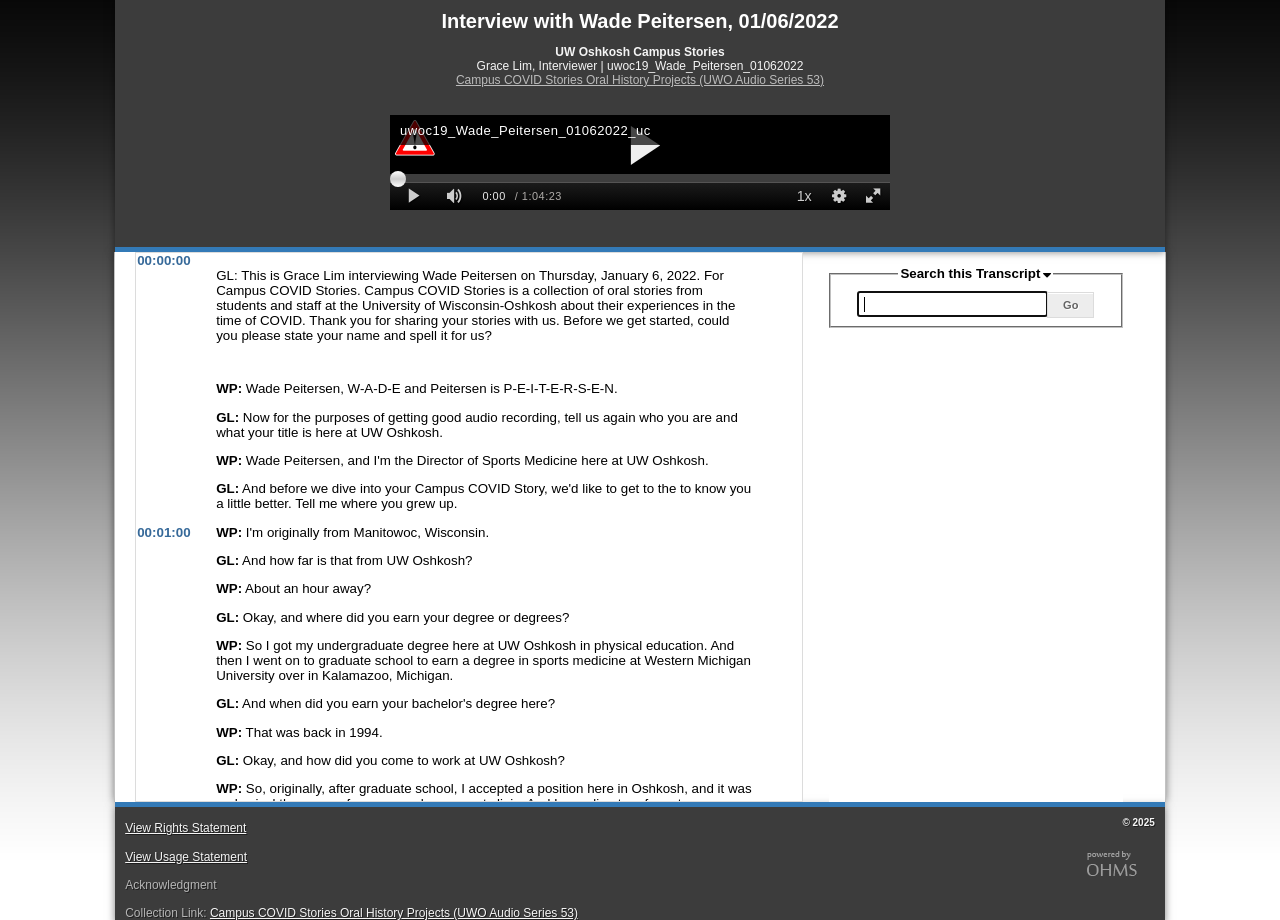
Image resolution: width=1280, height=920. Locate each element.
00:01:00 (163, 532)
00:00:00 (163, 260)
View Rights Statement (185, 828)
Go (1070, 305)
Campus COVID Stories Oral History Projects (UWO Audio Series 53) (640, 80)
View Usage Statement (186, 857)
